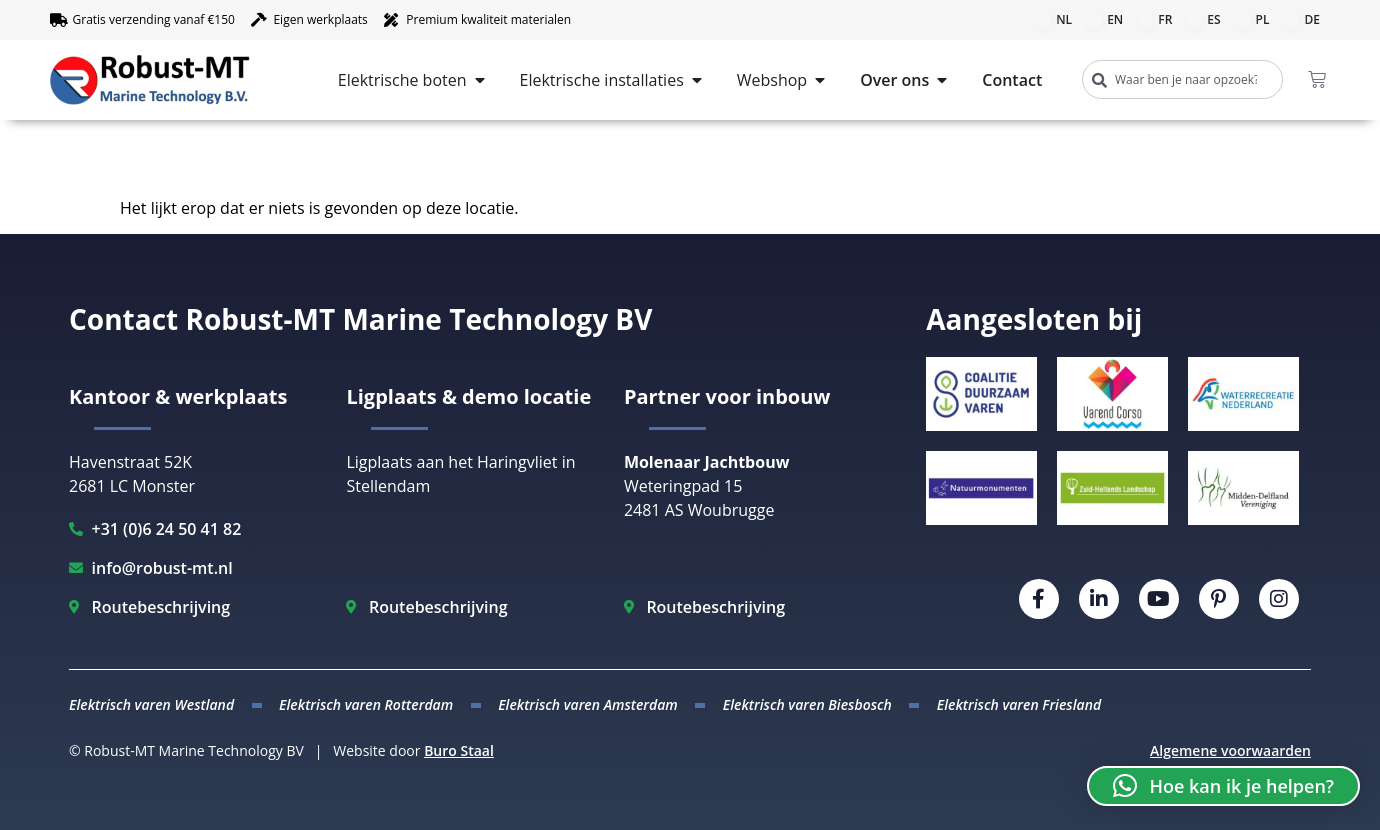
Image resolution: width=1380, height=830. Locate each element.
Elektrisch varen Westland (151, 704)
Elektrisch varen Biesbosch (807, 704)
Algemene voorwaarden (1230, 750)
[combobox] (1182, 79)
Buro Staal (459, 750)
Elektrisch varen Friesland (1019, 704)
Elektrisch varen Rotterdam (366, 704)
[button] (1223, 786)
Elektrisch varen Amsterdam (588, 704)
